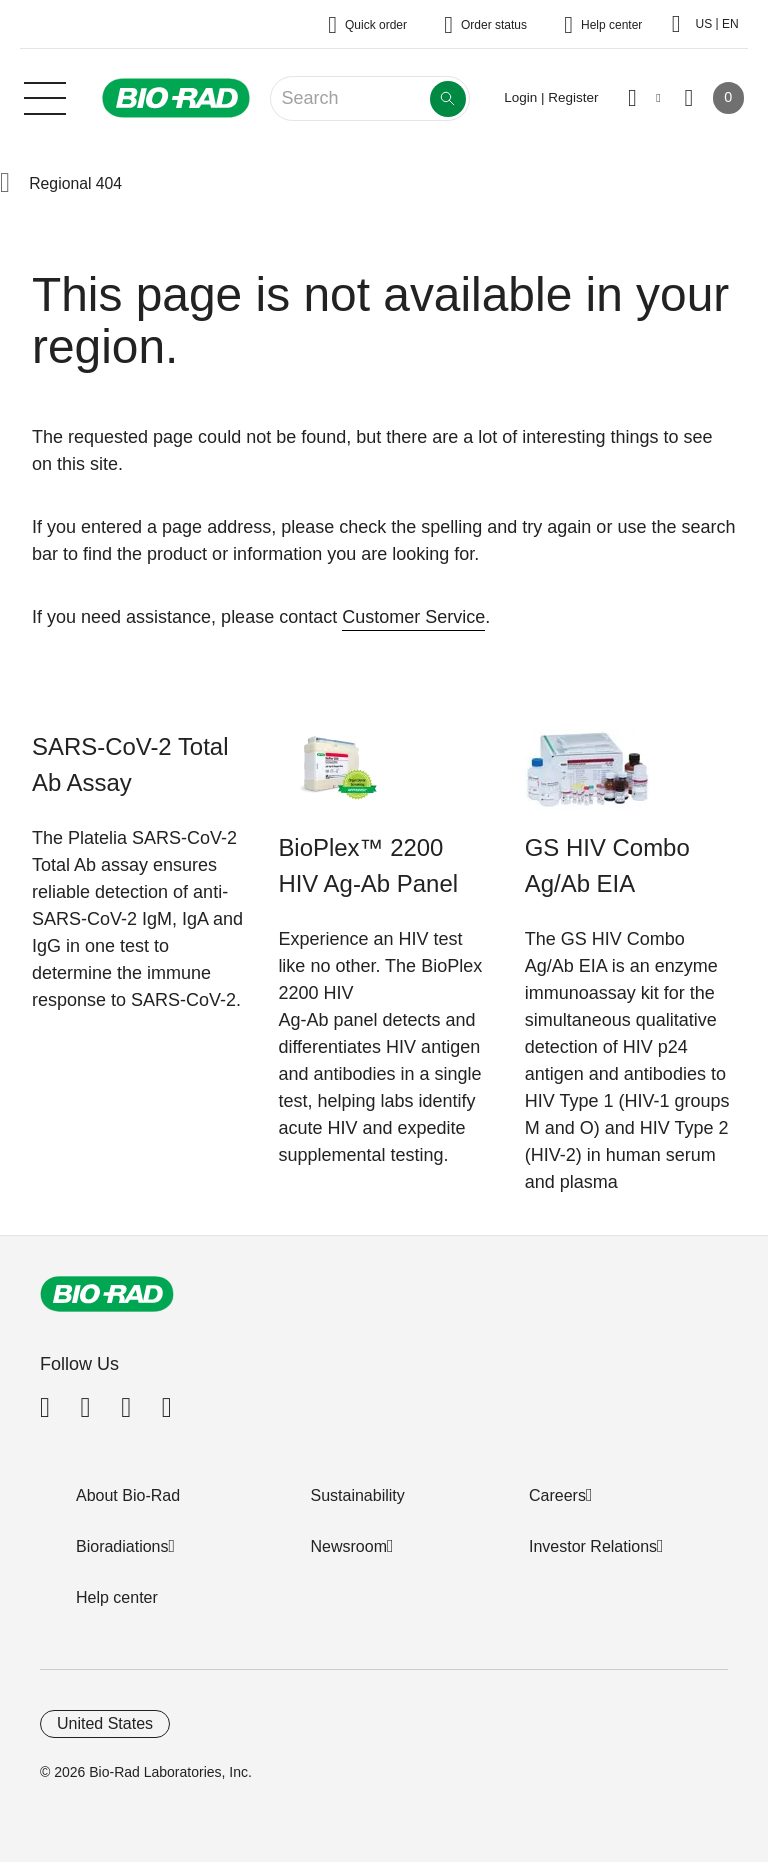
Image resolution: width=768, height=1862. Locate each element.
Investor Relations (593, 1546)
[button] (5, 184)
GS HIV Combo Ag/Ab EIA (607, 865)
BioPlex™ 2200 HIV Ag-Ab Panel (368, 865)
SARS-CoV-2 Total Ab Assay (130, 764)
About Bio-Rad (128, 1495)
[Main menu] (45, 96)
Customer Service (413, 617)
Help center (117, 1597)
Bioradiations (122, 1546)
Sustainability (358, 1495)
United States (105, 1723)
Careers (557, 1495)
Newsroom (349, 1546)
